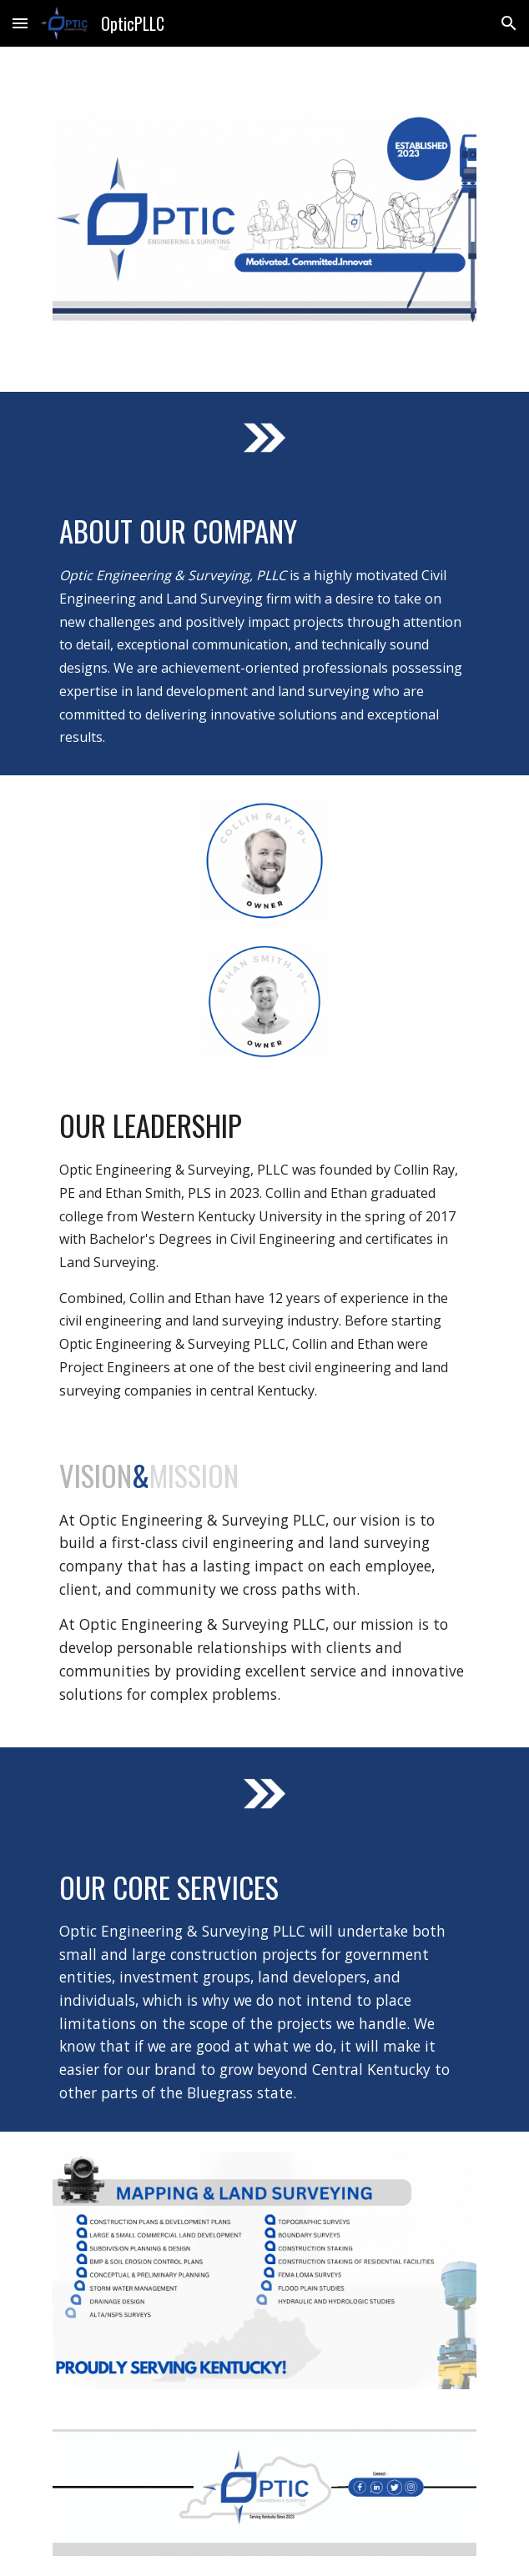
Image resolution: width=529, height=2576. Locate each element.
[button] (20, 23)
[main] (264, 629)
